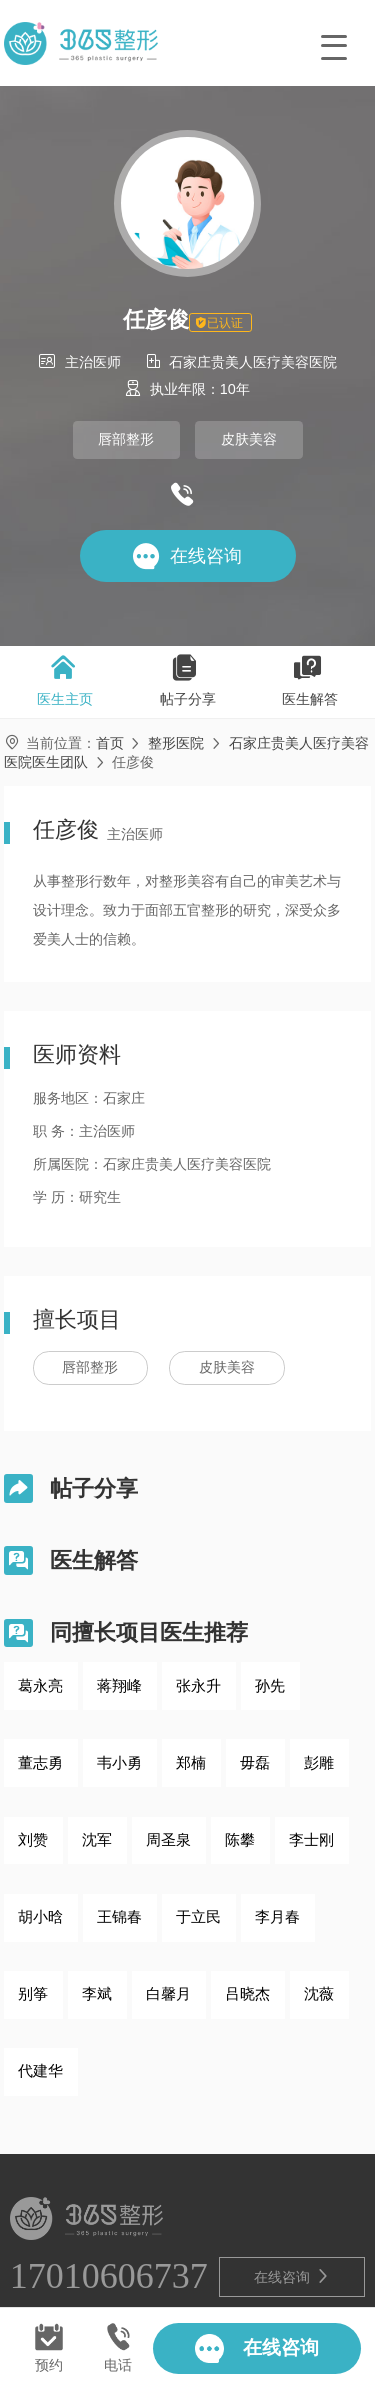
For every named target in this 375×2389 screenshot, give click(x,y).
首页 (110, 743)
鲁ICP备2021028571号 (202, 2287)
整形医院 (176, 743)
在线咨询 (292, 2196)
